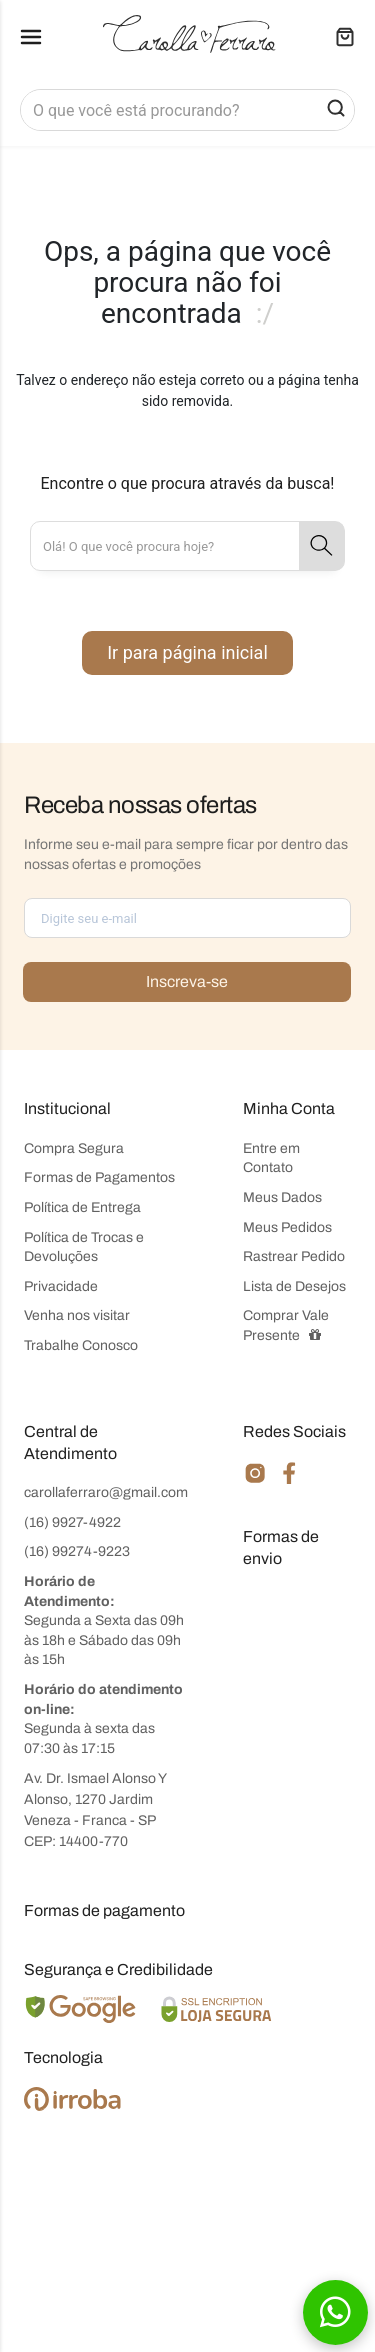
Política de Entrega (82, 1207)
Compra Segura (74, 1148)
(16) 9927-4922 (72, 1522)
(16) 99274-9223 (77, 1551)
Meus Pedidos (287, 1227)
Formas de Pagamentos (99, 1177)
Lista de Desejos (294, 1286)
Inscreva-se (187, 981)
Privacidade (61, 1286)
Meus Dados (282, 1197)
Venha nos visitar (77, 1315)
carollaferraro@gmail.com (106, 1492)
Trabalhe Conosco (81, 1345)
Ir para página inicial (187, 652)
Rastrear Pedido (294, 1256)
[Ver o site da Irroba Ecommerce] (72, 2106)
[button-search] (336, 110)
